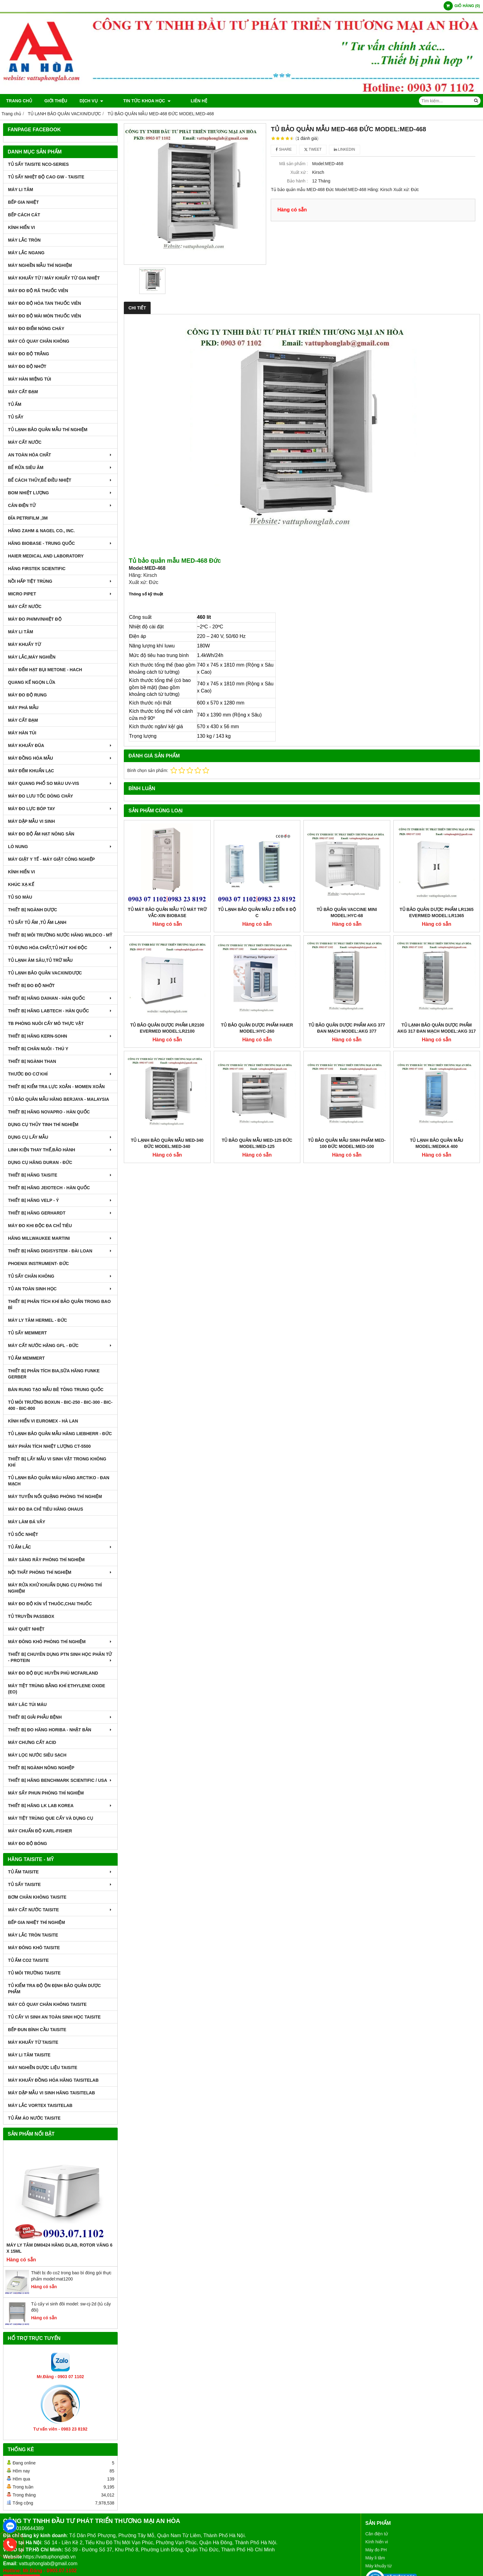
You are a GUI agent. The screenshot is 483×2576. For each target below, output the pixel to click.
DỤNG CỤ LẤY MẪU (60, 1137)
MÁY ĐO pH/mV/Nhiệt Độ (35, 619)
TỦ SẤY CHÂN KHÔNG (60, 1276)
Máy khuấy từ (378, 2565)
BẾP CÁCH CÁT (24, 214)
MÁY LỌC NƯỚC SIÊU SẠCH (37, 1755)
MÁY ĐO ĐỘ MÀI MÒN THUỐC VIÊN (44, 315)
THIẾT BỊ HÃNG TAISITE (60, 1175)
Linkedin (344, 149)
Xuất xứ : (299, 172)
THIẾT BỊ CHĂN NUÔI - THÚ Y (38, 1048)
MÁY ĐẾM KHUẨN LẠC (31, 770)
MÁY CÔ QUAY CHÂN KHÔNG (38, 341)
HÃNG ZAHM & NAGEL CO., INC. (41, 530)
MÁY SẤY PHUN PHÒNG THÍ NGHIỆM (46, 1792)
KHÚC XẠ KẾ (21, 884)
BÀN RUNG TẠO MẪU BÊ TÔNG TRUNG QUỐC (56, 1389)
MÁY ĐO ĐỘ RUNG (27, 694)
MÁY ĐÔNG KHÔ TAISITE (34, 1947)
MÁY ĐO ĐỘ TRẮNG (28, 353)
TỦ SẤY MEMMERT (27, 1332)
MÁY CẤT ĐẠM (23, 391)
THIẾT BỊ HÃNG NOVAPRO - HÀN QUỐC (49, 1111)
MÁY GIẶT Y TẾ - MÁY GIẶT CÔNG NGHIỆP (51, 859)
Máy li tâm (375, 2557)
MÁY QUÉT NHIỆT (26, 1629)
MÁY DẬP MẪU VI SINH (31, 821)
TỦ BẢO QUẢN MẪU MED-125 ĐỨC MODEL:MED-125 (257, 1063)
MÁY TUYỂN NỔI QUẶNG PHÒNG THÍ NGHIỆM (55, 1496)
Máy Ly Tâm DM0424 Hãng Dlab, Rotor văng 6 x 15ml (59, 2248)
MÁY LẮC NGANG (26, 252)
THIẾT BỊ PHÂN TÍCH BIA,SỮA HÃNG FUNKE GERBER (53, 1373)
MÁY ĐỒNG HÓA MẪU (60, 758)
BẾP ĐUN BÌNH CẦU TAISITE (37, 2029)
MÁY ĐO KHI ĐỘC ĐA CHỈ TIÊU (40, 1225)
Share (284, 149)
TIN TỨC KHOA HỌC (139, 100)
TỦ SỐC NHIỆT (23, 1534)
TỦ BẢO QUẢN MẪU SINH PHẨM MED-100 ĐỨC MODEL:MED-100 (347, 1063)
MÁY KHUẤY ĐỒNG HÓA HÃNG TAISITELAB (53, 2080)
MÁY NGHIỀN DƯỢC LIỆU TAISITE (42, 2067)
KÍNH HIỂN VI (21, 227)
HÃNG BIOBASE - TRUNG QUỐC (60, 543)
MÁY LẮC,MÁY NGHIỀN (31, 657)
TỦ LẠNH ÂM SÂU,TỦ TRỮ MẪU (40, 960)
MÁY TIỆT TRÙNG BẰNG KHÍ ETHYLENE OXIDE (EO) (56, 1688)
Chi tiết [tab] (137, 307)
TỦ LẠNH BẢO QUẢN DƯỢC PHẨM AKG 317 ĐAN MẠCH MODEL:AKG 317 (436, 947)
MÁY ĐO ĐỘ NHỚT (27, 366)
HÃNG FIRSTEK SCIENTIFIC (37, 568)
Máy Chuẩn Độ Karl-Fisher (40, 1830)
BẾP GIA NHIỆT (23, 202)
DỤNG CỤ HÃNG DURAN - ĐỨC (40, 1162)
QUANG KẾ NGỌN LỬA (31, 682)
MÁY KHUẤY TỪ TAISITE (33, 2042)
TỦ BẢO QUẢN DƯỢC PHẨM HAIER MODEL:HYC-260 (257, 947)
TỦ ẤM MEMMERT (26, 1358)
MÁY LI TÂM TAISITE (29, 2054)
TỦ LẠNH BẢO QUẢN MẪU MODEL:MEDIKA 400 (436, 1063)
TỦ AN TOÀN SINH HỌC (60, 1288)
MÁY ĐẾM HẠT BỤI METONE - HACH (45, 669)
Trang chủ (19, 100)
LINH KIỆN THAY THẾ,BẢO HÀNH (60, 1149)
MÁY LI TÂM (20, 189)
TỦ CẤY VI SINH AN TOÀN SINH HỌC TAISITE (54, 2017)
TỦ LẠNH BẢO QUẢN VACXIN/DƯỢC (45, 972)
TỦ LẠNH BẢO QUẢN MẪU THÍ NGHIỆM (47, 429)
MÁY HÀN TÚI (22, 732)
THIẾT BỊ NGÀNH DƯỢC (32, 909)
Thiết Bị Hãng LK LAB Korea (60, 1805)
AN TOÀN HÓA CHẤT (60, 454)
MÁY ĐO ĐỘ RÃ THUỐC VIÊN (38, 290)
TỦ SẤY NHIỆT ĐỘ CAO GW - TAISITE (46, 176)
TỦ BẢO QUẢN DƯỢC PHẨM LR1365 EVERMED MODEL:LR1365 (436, 912)
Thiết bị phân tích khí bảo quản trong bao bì (59, 1304)
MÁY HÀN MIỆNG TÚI (29, 379)
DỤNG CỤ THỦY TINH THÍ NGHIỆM (43, 1124)
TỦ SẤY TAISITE (60, 1884)
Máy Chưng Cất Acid (32, 1742)
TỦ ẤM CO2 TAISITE (28, 1960)
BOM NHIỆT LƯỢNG (60, 492)
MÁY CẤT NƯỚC (25, 442)
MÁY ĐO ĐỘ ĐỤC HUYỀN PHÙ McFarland (53, 1673)
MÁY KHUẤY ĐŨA (60, 745)
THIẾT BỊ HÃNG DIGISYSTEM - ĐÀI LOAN (60, 1250)
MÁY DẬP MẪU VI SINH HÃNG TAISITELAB (51, 2092)
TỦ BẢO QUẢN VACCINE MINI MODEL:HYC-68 (347, 912)
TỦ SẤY (15, 416)
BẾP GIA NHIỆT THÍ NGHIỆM (36, 1922)
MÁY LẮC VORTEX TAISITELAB (40, 2105)
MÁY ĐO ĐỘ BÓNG (27, 1843)
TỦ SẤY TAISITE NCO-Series (38, 164)
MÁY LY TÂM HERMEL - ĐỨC (37, 1320)
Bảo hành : (297, 180)
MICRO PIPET (60, 593)
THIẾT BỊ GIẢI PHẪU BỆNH (60, 1717)
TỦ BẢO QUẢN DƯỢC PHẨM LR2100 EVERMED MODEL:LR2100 (167, 1028)
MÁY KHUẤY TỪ (24, 644)
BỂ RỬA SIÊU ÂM (60, 467)
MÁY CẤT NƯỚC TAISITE (60, 1909)
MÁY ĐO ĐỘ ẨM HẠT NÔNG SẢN (41, 833)
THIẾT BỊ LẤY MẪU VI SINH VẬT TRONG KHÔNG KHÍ (57, 1462)
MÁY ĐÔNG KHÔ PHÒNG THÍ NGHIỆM (60, 1641)
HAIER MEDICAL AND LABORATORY (46, 555)
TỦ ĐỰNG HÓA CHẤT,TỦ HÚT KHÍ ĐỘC (60, 947)
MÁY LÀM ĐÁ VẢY (26, 1521)
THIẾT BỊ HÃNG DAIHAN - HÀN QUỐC (60, 998)
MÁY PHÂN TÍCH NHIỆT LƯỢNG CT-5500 (49, 1446)
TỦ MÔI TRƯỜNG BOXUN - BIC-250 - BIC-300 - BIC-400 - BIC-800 (60, 1405)
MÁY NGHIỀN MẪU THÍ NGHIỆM (40, 265)
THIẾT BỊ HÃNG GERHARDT (60, 1212)
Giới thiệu (55, 100)
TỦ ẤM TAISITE (60, 1871)
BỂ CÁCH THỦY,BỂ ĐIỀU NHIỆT (60, 480)
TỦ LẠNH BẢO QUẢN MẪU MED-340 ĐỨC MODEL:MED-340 (167, 1063)
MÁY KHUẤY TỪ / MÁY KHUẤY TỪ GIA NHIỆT (54, 278)
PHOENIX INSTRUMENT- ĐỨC (38, 1263)
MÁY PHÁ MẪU (23, 707)
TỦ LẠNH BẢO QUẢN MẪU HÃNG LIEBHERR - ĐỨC (60, 1433)
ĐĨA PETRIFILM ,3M (28, 518)
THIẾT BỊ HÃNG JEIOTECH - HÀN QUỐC (49, 1187)
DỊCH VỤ (91, 100)
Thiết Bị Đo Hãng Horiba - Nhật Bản (60, 1729)
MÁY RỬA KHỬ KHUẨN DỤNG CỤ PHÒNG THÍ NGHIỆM (55, 1588)
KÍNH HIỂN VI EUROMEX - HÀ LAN (43, 1421)
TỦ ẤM (14, 404)
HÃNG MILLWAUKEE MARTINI (60, 1238)
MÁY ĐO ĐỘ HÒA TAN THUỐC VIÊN (44, 303)
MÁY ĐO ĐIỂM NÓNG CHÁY (36, 328)
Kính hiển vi (376, 2541)
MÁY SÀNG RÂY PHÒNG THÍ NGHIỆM (46, 1559)
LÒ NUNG (60, 846)
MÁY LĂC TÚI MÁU (27, 1704)
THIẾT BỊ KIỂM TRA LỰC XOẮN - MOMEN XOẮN (56, 1086)
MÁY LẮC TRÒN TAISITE (33, 1935)
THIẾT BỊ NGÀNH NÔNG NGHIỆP (41, 1767)
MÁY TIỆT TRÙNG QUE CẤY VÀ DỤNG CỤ (50, 1818)
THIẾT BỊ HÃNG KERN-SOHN (60, 1036)
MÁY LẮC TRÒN (24, 240)
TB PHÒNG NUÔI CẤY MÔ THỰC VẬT (46, 1023)
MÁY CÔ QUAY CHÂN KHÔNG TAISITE (47, 2004)
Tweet (313, 149)
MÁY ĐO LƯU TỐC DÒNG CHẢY (40, 796)
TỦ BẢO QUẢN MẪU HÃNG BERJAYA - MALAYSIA (58, 1099)
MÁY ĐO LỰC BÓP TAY (60, 808)
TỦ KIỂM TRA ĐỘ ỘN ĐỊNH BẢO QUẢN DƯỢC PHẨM (54, 1988)
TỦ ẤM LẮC (60, 1547)
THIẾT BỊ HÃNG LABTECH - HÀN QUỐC (60, 1010)
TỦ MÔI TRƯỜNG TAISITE (34, 1972)
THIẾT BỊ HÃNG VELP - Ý (60, 1200)
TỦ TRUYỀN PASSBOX (31, 1616)
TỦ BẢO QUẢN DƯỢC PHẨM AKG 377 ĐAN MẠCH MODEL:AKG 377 (347, 947)
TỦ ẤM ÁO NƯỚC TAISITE (34, 2118)
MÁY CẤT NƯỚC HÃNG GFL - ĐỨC (60, 1345)
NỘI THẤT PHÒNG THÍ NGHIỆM (60, 1572)
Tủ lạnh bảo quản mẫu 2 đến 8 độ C (257, 912)
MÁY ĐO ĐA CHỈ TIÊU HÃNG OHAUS (45, 1509)
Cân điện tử (376, 2533)
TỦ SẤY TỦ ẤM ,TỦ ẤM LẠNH (37, 922)
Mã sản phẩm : (293, 163)
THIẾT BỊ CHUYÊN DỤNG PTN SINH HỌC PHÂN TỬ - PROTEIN (60, 1657)
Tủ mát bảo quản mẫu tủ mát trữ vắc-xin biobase (167, 912)
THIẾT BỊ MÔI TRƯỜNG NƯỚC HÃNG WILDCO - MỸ (60, 935)
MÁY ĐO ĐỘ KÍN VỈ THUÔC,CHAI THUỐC (50, 1603)
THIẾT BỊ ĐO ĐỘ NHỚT (31, 985)
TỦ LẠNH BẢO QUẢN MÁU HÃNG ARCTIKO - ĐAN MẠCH (58, 1480)
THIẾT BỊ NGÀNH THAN (32, 1061)
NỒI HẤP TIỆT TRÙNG (60, 581)
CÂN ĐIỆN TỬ (60, 505)
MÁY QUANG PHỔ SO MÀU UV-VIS (60, 783)
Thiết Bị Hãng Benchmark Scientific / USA (60, 1780)
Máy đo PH (376, 2549)
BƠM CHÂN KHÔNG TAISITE (37, 1897)
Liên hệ (183, 100)
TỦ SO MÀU (20, 897)
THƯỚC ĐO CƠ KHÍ (60, 1074)
